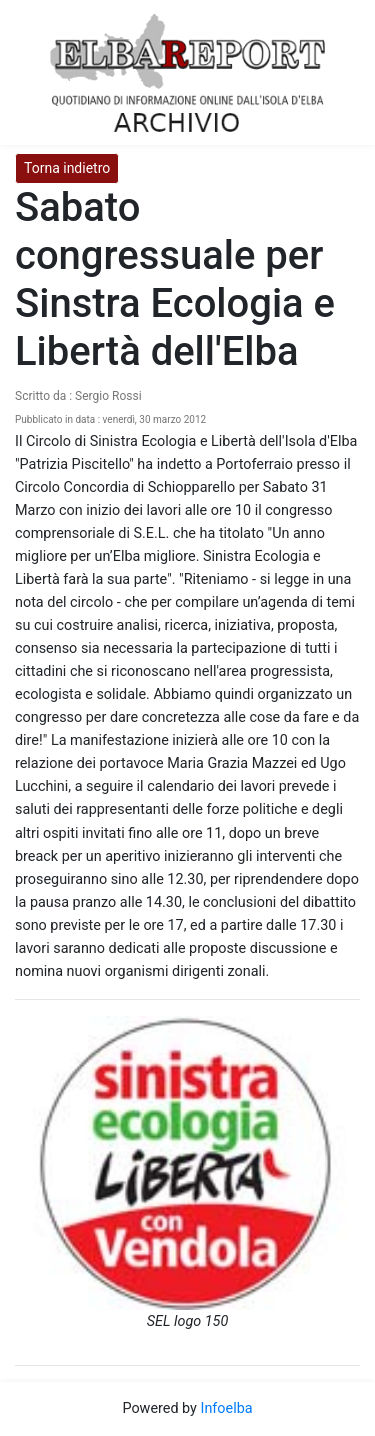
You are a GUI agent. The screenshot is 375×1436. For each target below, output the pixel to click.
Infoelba (226, 1408)
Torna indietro (67, 168)
